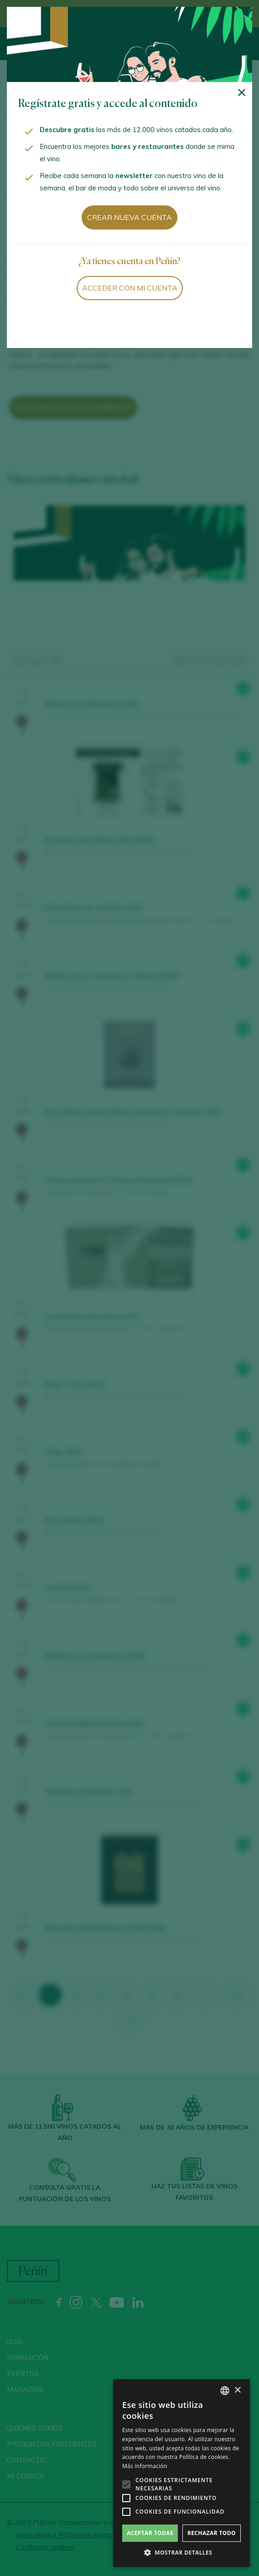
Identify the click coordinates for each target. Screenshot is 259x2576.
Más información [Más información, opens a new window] (144, 2466)
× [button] (237, 2390)
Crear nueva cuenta (129, 217)
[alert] (181, 2473)
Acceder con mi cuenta (129, 287)
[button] (181, 2553)
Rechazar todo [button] (211, 2533)
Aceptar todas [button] (150, 2533)
